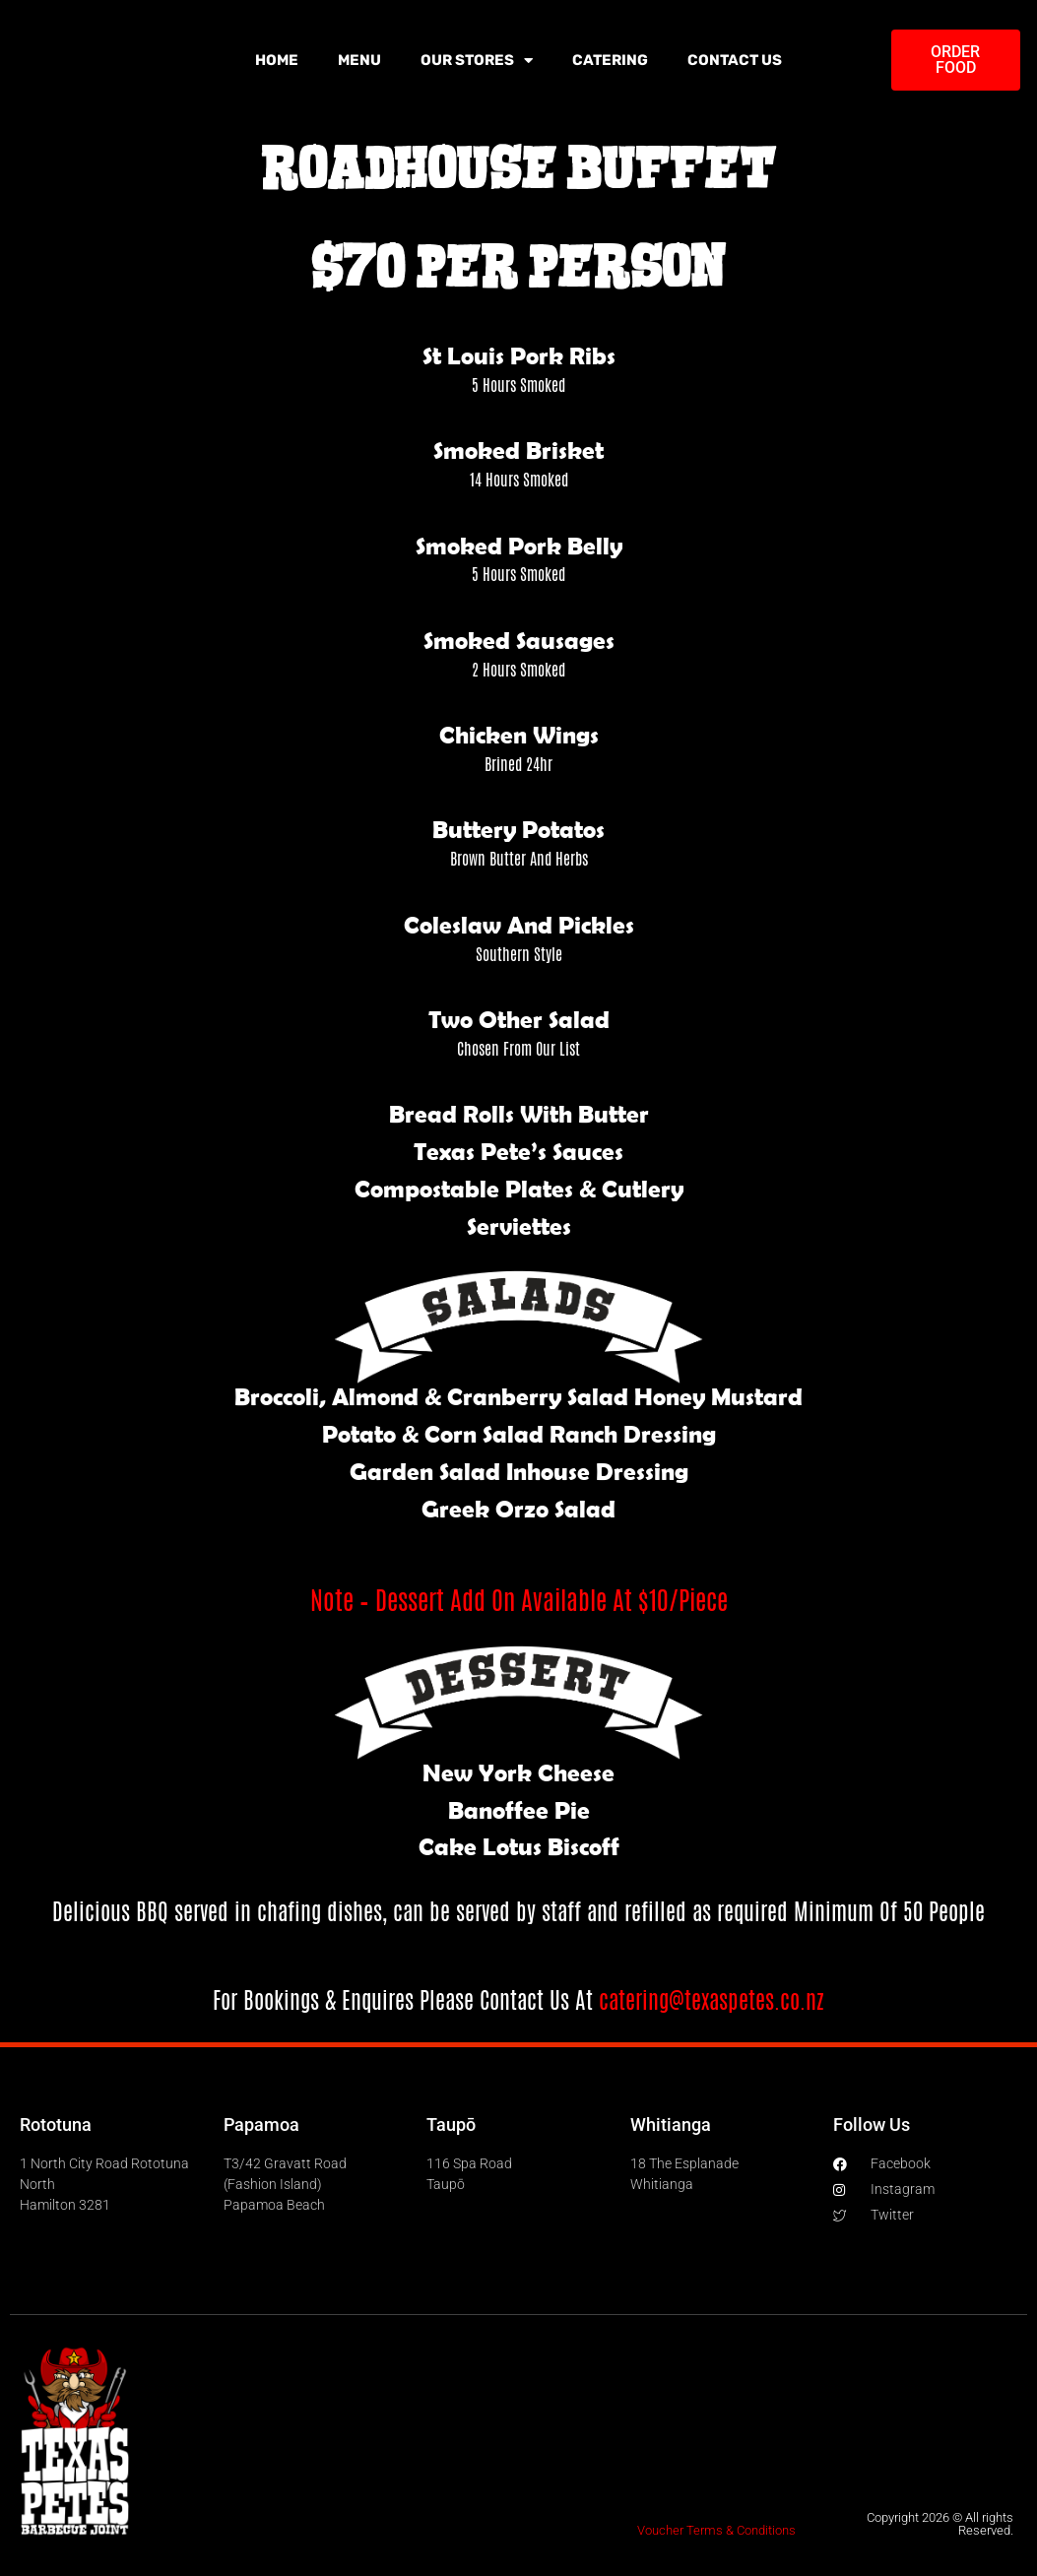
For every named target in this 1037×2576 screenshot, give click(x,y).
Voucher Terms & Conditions (716, 2530)
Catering (610, 60)
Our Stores (477, 60)
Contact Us (734, 60)
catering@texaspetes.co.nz (711, 2000)
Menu (359, 60)
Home (276, 60)
